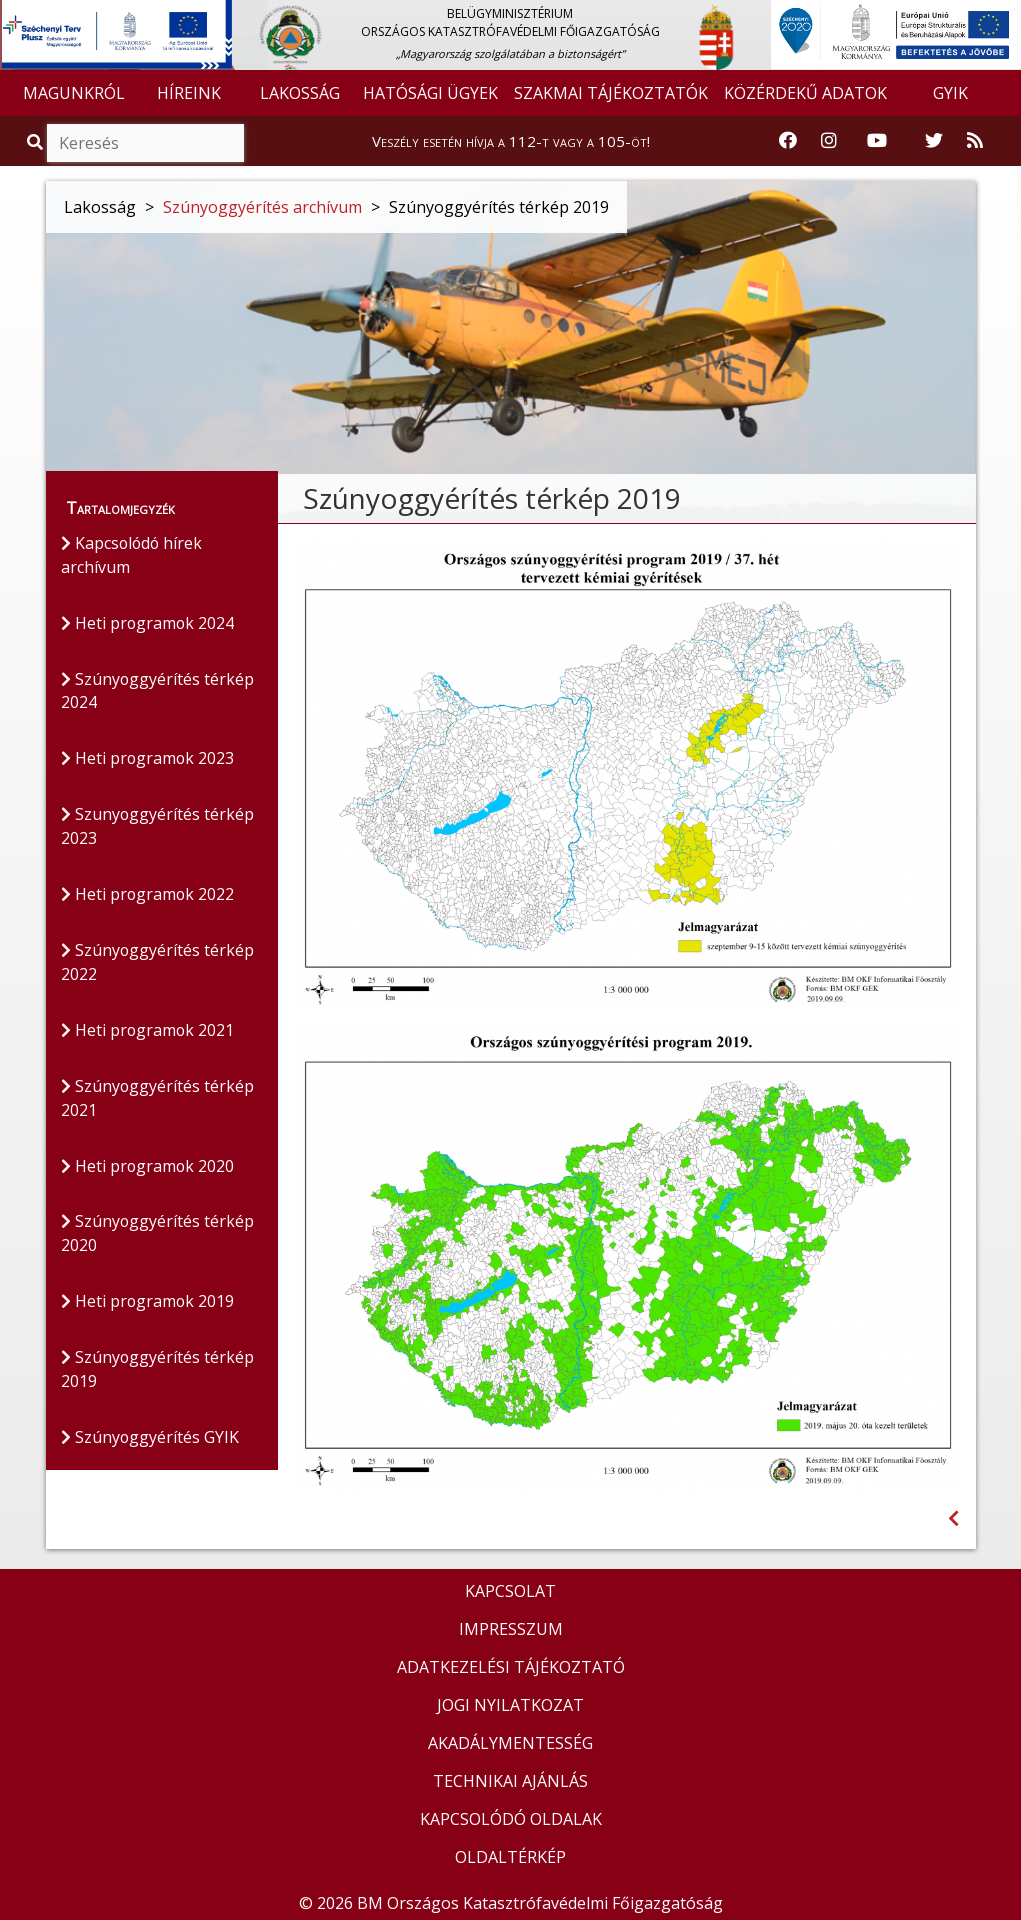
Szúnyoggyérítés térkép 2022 (158, 964)
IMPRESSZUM (511, 1629)
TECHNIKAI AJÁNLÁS (510, 1781)
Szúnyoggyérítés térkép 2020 (158, 1236)
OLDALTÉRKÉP (510, 1857)
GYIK (950, 93)
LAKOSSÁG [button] (300, 93)
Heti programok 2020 (148, 1168)
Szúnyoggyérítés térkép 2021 (158, 1100)
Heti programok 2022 (148, 896)
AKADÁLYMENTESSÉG (510, 1743)
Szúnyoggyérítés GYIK (150, 1440)
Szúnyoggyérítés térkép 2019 (158, 1372)
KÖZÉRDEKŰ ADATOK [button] (805, 93)
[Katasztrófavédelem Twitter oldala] (934, 141)
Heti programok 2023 (148, 760)
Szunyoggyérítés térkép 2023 (158, 828)
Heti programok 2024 (148, 624)
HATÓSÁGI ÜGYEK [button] (430, 93)
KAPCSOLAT (510, 1591)
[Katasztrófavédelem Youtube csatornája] (877, 141)
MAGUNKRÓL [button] (74, 93)
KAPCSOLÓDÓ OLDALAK (511, 1819)
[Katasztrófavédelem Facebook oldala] (788, 141)
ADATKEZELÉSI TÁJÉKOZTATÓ (511, 1667)
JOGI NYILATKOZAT (510, 1705)
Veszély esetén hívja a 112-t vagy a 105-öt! (511, 141)
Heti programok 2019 (148, 1304)
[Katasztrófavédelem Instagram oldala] (829, 141)
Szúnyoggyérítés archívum (262, 207)
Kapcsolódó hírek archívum (133, 556)
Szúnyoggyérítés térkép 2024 (158, 692)
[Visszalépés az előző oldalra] (953, 1518)
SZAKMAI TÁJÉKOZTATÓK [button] (611, 93)
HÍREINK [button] (189, 93)
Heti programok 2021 (148, 1032)
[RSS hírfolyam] (975, 141)
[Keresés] (145, 143)
